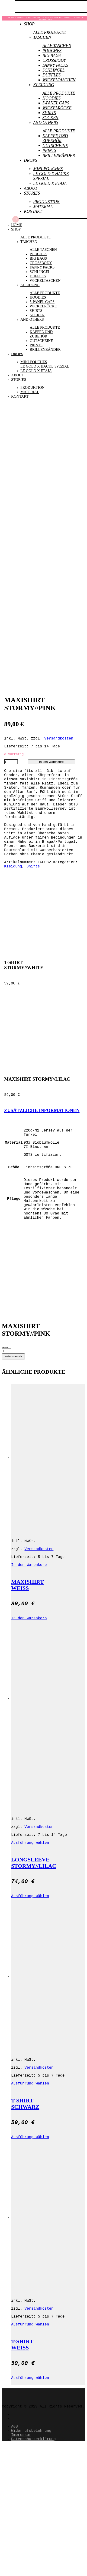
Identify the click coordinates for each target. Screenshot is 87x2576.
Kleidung (13, 997)
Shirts (33, 997)
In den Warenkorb (51, 892)
